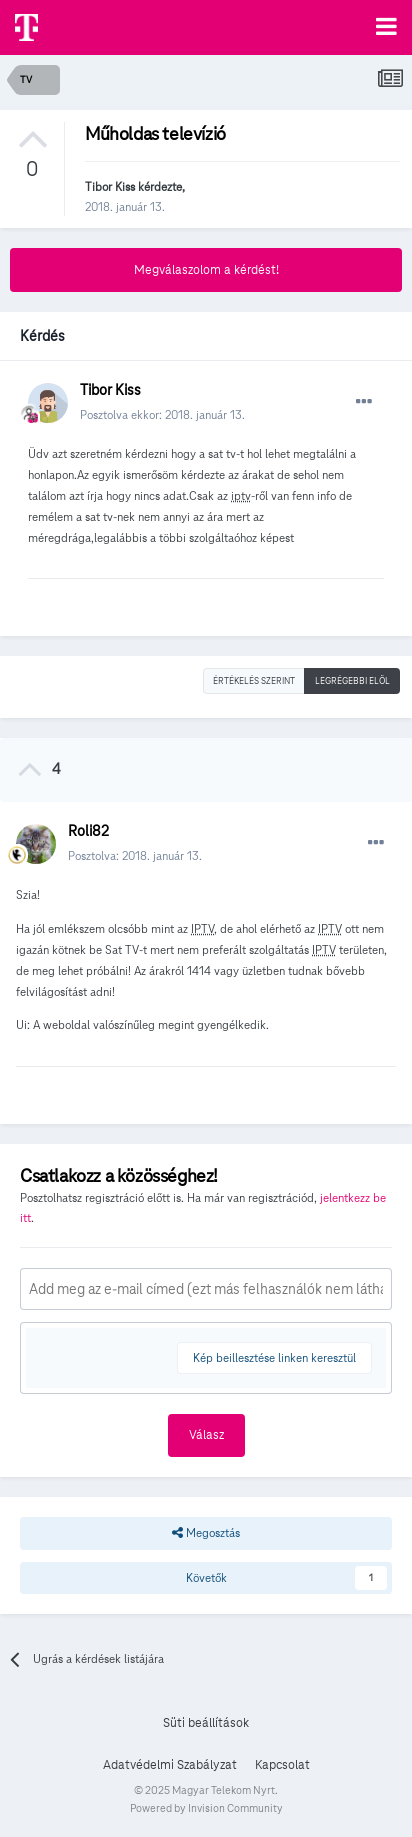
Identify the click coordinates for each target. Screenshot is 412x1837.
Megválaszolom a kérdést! (206, 270)
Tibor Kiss (110, 186)
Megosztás (206, 1533)
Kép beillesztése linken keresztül (274, 1357)
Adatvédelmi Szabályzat (170, 1765)
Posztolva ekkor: (162, 414)
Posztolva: (135, 855)
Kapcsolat (282, 1765)
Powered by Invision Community (206, 1808)
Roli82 (88, 831)
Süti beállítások (206, 1723)
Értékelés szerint (254, 681)
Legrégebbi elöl (352, 681)
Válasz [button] (206, 1435)
